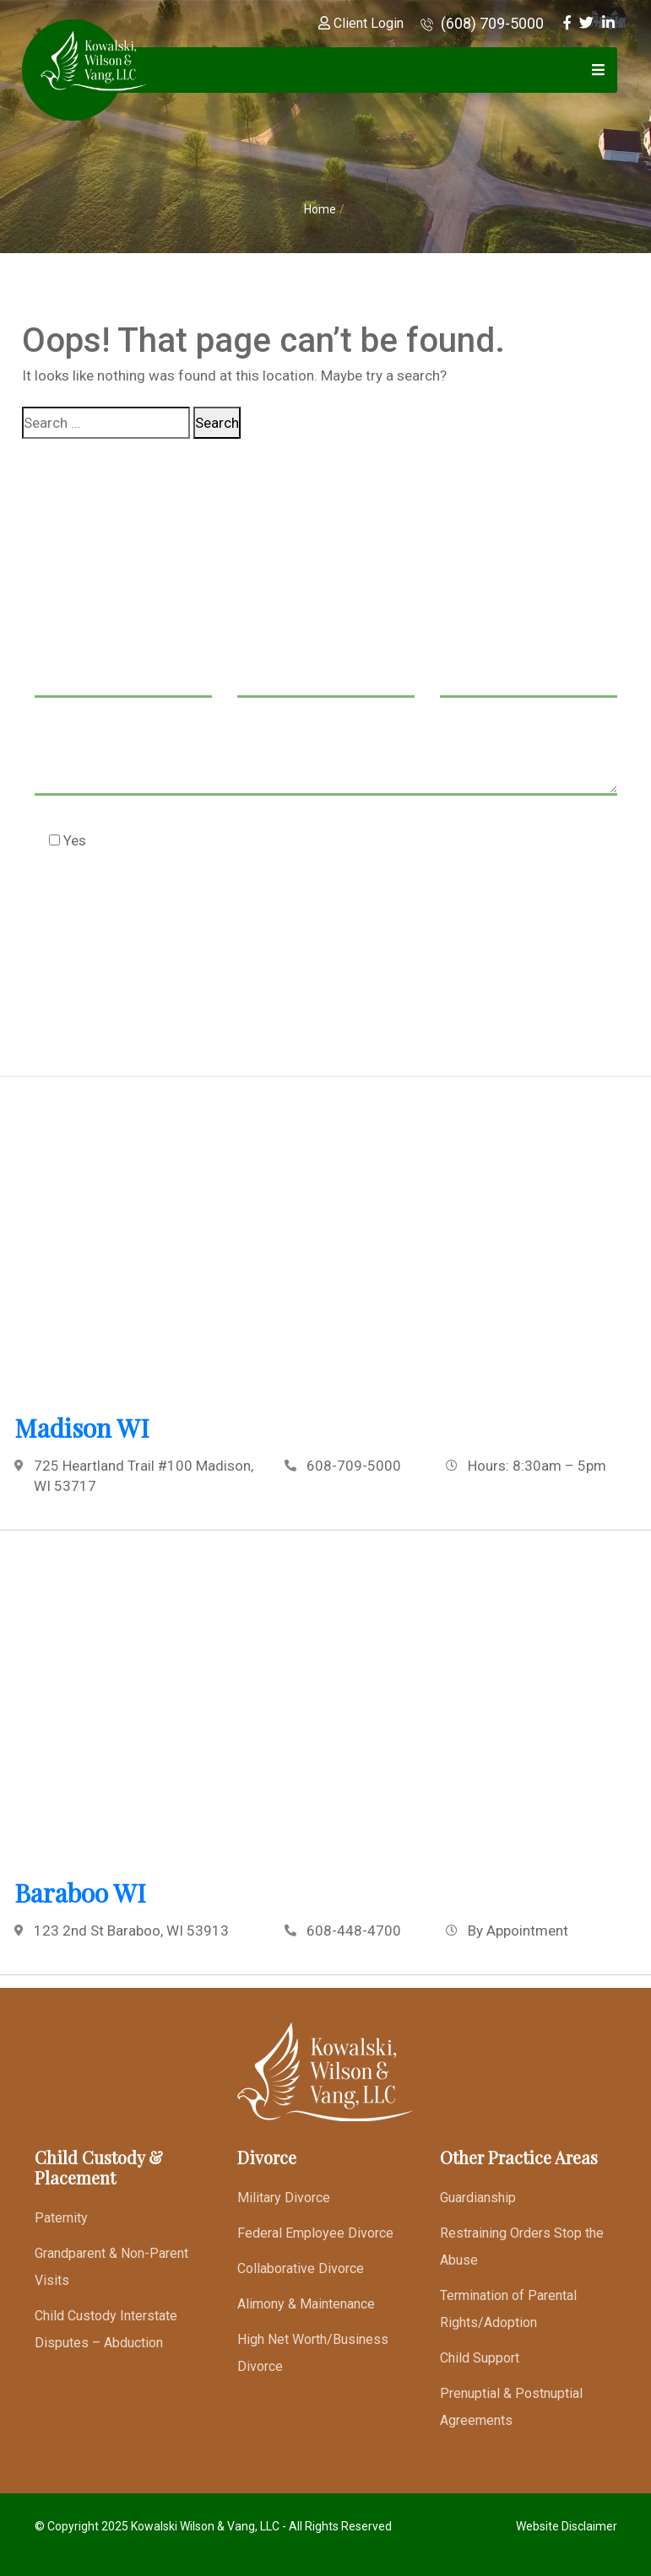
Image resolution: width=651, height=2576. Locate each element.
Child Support (479, 2358)
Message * (326, 762)
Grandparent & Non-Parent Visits (111, 2266)
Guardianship (478, 2198)
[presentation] (163, 923)
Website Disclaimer (566, 2526)
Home (320, 209)
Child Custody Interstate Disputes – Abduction (106, 2329)
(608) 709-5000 (482, 23)
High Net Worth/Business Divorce (312, 2352)
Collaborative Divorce (300, 2268)
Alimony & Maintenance (306, 2304)
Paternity (61, 2218)
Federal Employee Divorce (315, 2233)
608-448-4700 (354, 1930)
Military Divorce (283, 2198)
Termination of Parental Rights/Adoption (508, 2308)
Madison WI (81, 1428)
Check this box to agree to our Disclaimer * (202, 839)
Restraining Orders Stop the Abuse (522, 2246)
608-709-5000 (354, 1465)
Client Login (361, 23)
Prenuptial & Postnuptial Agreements (511, 2406)
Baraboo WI (80, 1892)
